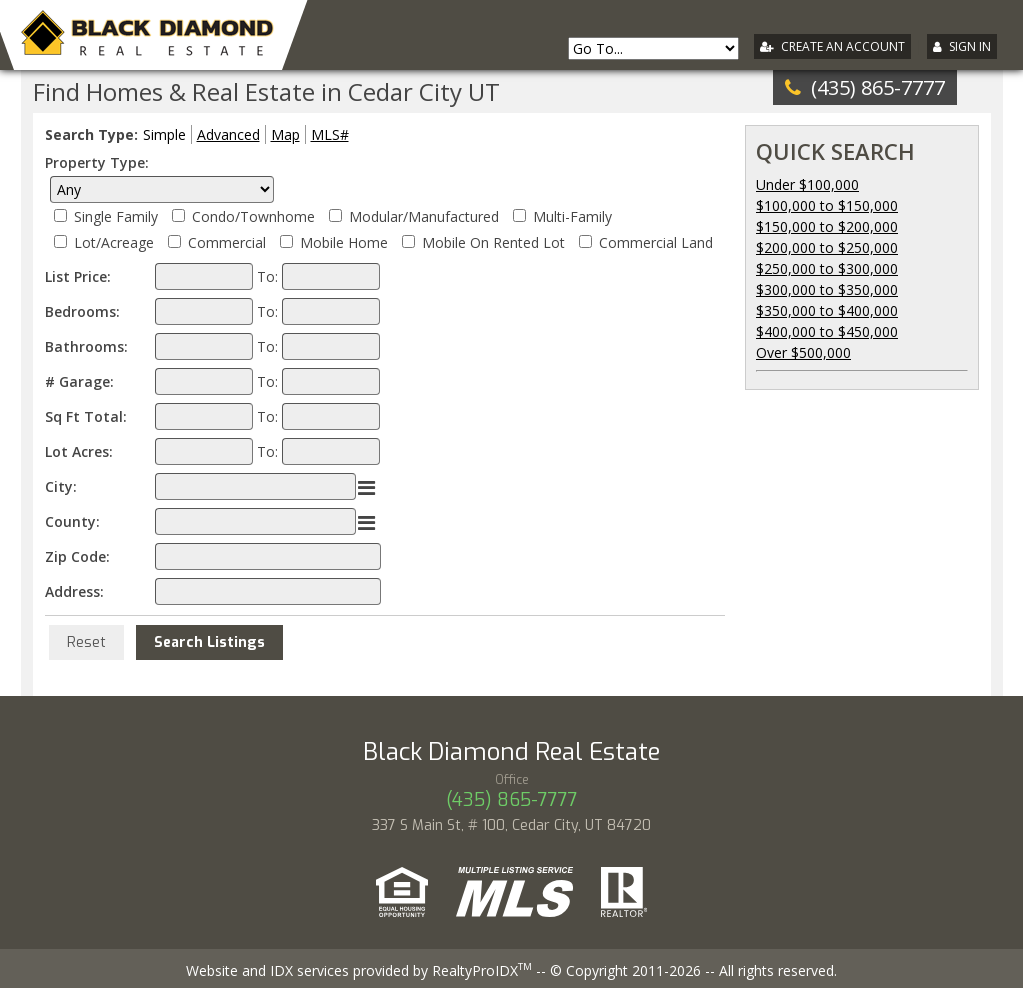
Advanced (228, 134)
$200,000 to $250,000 (827, 247)
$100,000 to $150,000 (827, 205)
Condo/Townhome (253, 216)
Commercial (227, 242)
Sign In (970, 46)
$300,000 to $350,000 (827, 289)
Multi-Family (572, 216)
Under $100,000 (807, 184)
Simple (164, 134)
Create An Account (843, 46)
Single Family (116, 216)
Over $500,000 (803, 352)
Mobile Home (344, 242)
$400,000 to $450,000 (827, 331)
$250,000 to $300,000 (827, 268)
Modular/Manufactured (424, 216)
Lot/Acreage (114, 242)
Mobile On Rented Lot (493, 242)
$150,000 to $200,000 (827, 226)
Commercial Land (656, 242)
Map (285, 134)
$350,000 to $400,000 (827, 310)
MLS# (330, 134)
